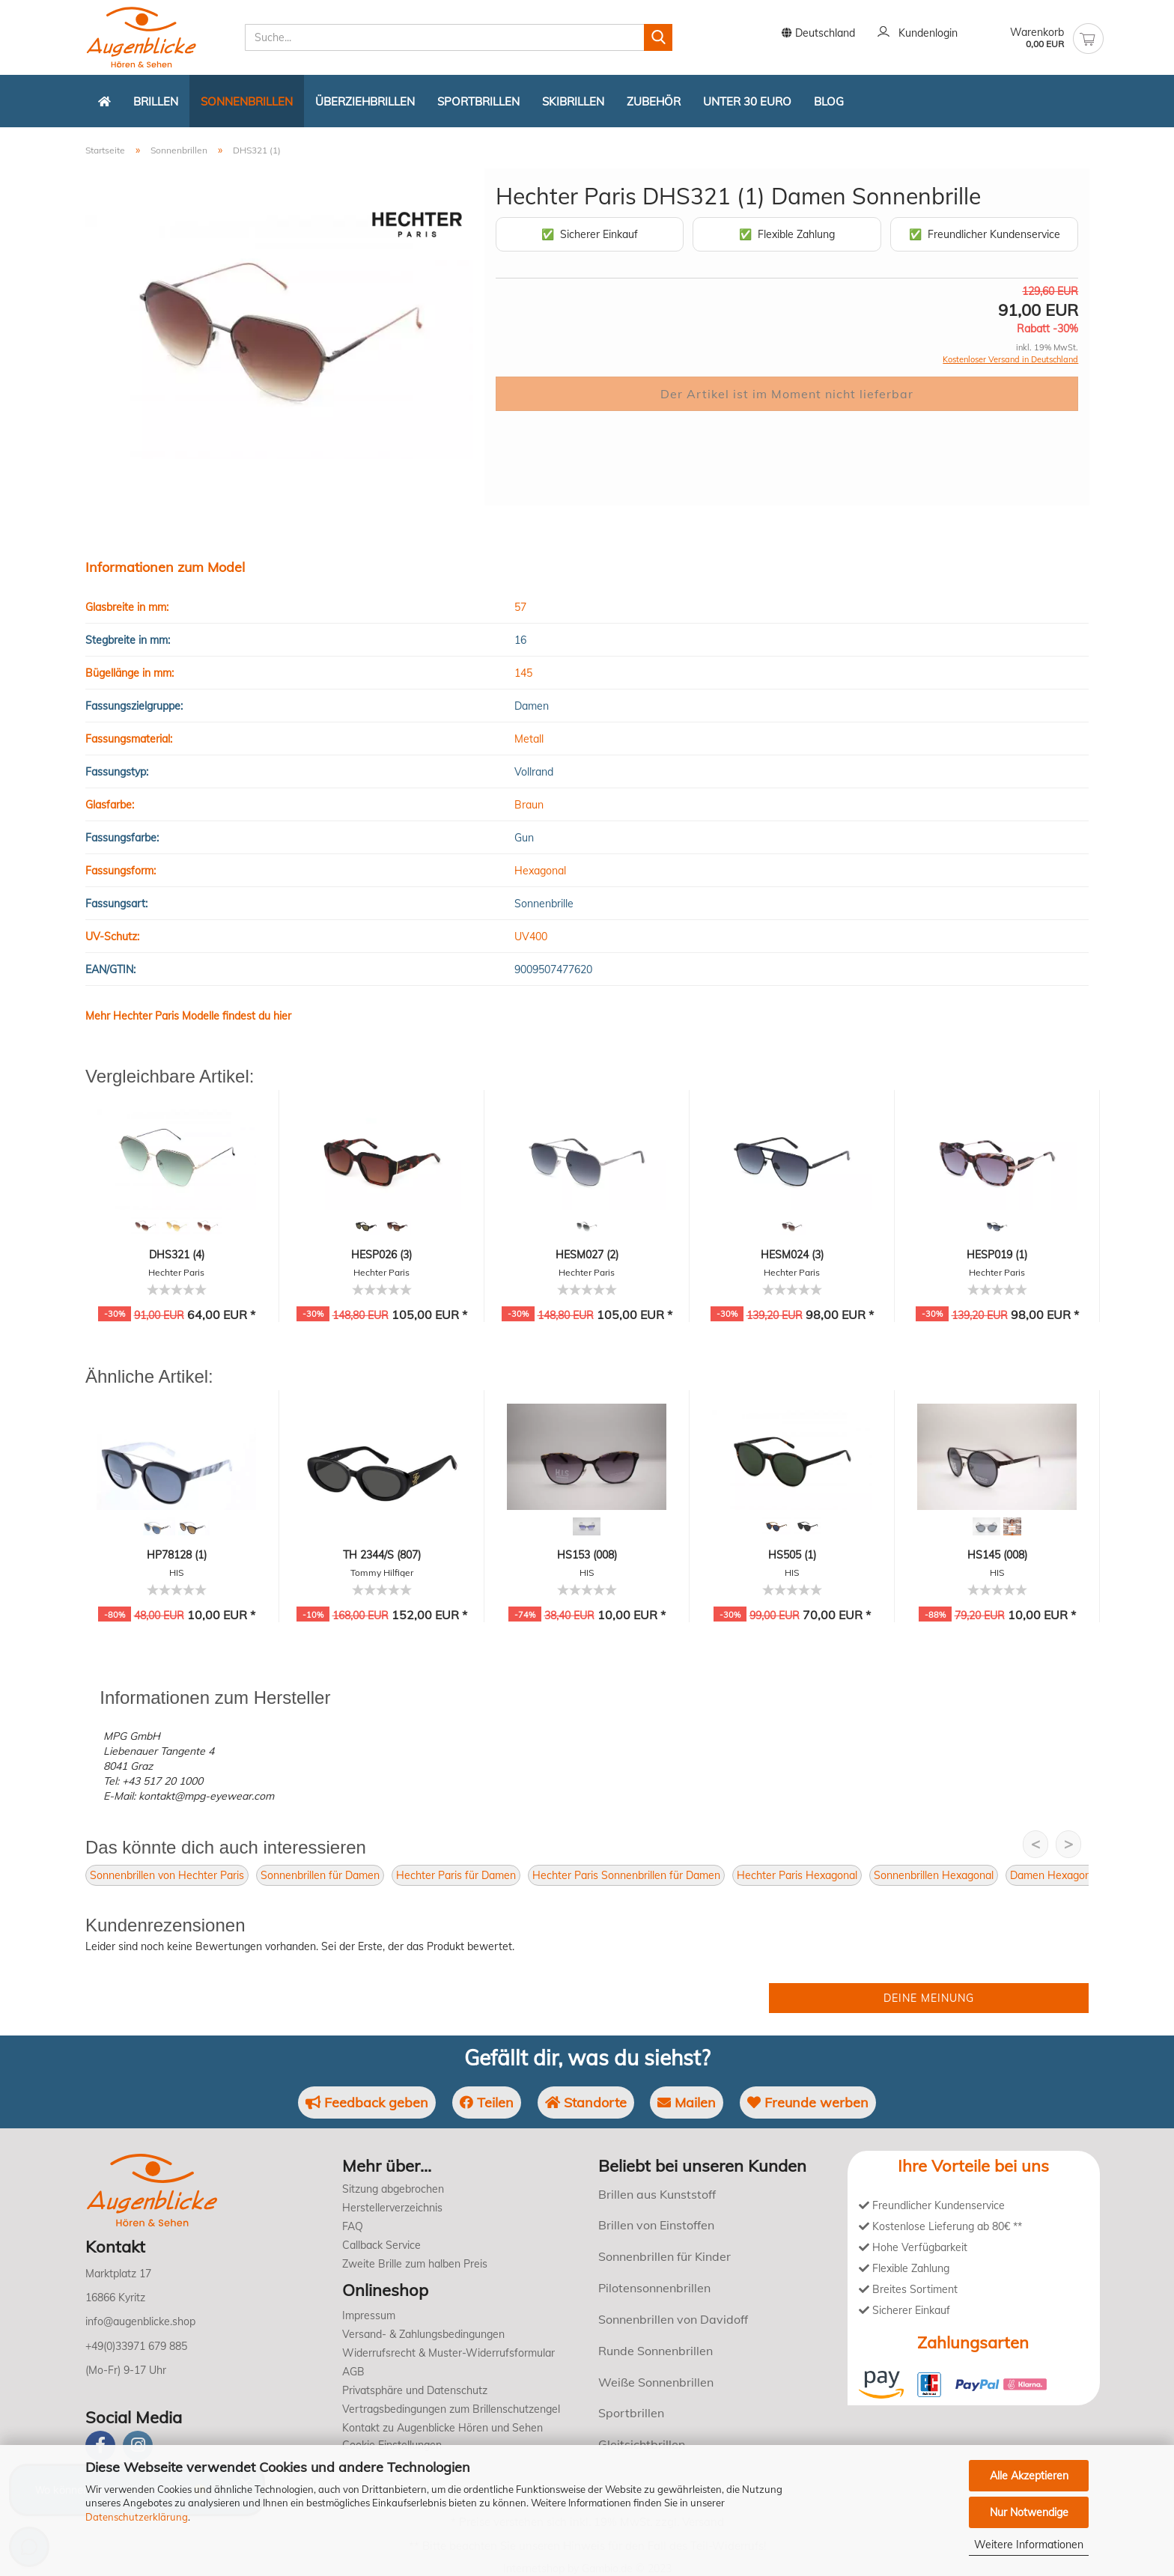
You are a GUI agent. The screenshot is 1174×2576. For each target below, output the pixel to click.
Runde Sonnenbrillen (655, 2350)
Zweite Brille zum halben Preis (414, 2264)
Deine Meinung (928, 1998)
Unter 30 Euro (747, 101)
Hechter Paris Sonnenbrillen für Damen (626, 1875)
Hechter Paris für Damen (456, 1875)
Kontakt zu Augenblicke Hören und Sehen (442, 2428)
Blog (829, 101)
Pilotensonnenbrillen (654, 2287)
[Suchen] (658, 37)
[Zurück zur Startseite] (104, 101)
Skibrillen (573, 101)
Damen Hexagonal (1054, 1875)
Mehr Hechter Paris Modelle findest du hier (188, 1016)
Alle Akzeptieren (1029, 2475)
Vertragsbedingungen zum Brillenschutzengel (451, 2409)
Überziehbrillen (365, 101)
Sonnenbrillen (247, 101)
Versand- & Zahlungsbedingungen (423, 2334)
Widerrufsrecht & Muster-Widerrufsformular (448, 2353)
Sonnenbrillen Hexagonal (934, 1875)
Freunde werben (808, 2102)
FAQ (352, 2226)
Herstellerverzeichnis (392, 2207)
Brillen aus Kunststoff (657, 2194)
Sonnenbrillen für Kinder (664, 2256)
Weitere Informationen (1028, 2544)
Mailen (686, 2102)
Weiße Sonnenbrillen (656, 2382)
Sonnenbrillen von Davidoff (673, 2319)
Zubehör (654, 101)
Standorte (586, 2102)
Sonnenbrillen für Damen (320, 1875)
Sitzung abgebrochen (393, 2189)
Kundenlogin (918, 33)
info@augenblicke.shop (140, 2321)
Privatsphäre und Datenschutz (414, 2390)
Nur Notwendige (1029, 2512)
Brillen (155, 101)
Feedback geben (366, 2102)
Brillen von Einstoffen (656, 2224)
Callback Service (381, 2245)
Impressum (368, 2315)
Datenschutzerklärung (136, 2517)
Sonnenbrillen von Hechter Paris (167, 1875)
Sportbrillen (478, 101)
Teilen (487, 2102)
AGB (353, 2371)
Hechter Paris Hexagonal (797, 1875)
